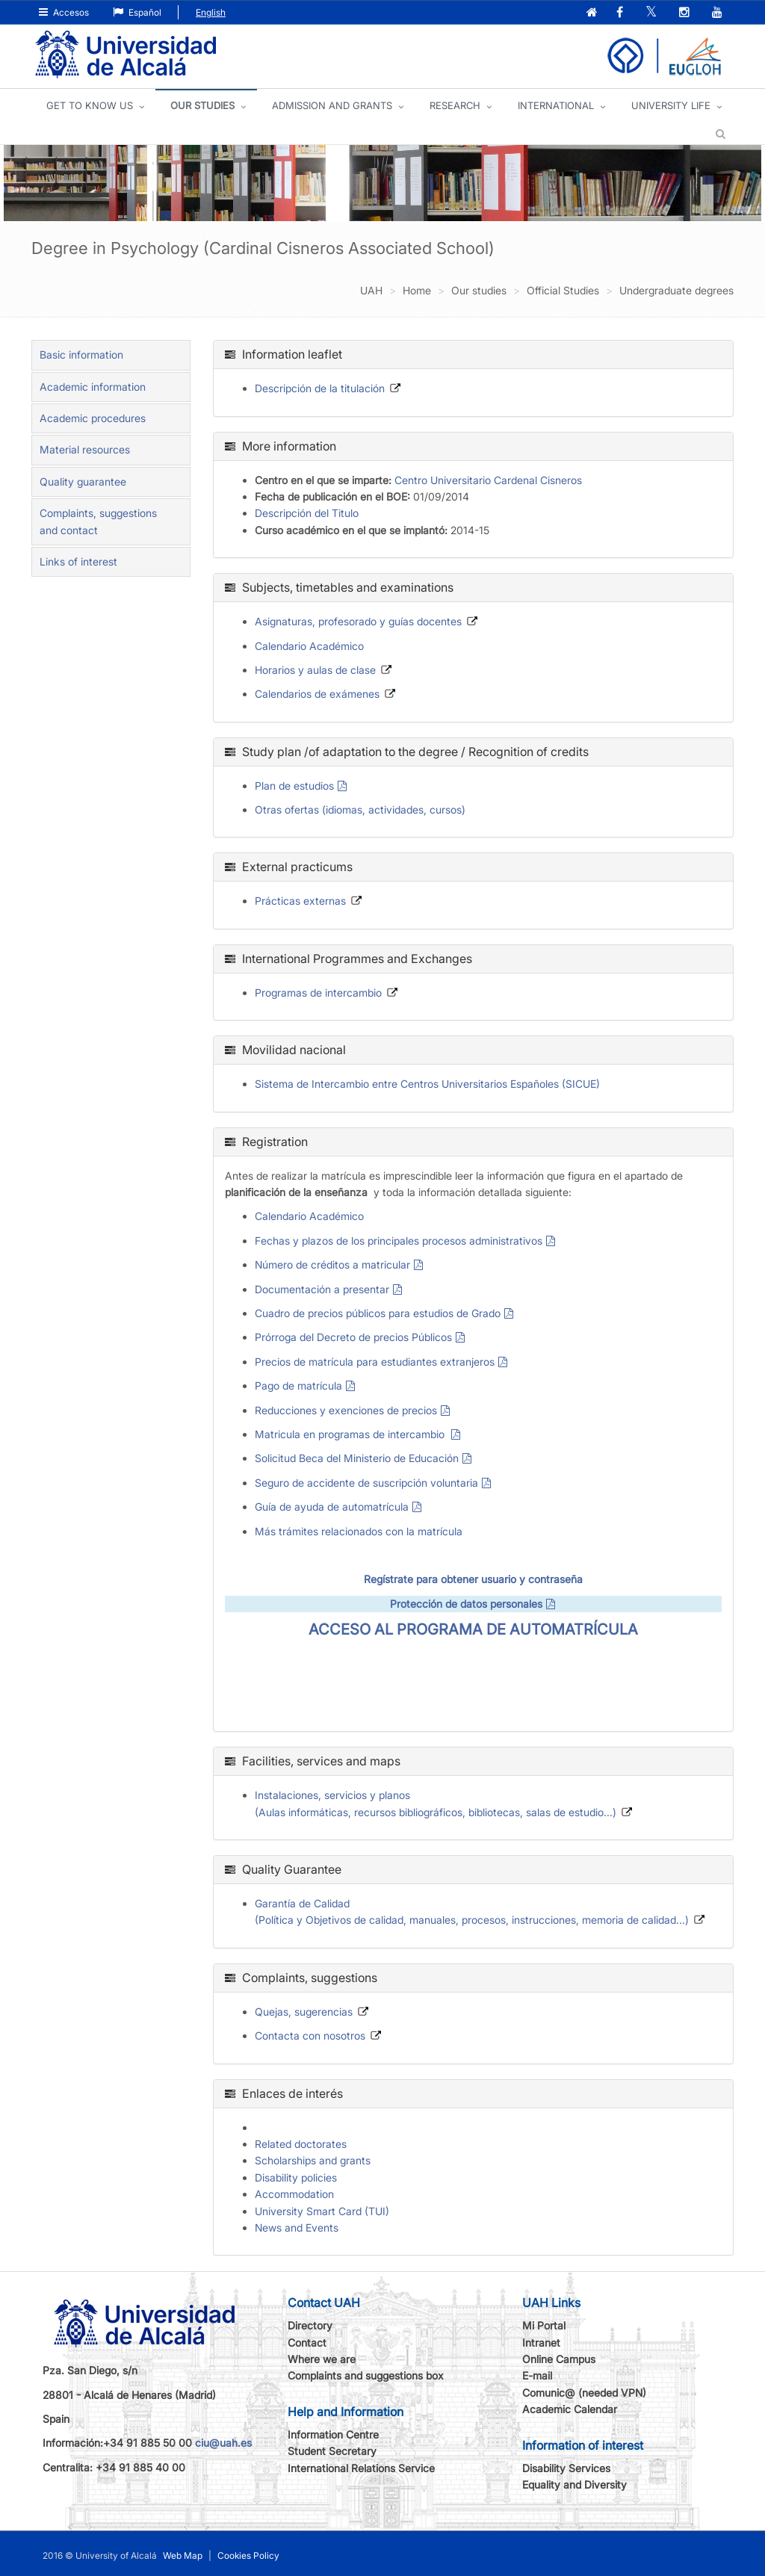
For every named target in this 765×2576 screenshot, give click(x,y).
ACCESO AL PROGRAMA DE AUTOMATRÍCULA (473, 1629)
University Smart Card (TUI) (322, 2211)
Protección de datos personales (466, 1603)
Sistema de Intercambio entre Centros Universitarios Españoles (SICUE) (427, 1083)
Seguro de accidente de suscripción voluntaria (366, 1482)
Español (137, 12)
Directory (310, 2325)
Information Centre (333, 2434)
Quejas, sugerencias (304, 2011)
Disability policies (296, 2177)
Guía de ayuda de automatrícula (332, 1506)
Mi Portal (544, 2325)
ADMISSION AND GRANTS (332, 105)
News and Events (296, 2227)
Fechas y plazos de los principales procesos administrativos (398, 1240)
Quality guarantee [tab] (83, 481)
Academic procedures (93, 418)
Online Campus (558, 2359)
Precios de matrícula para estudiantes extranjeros (375, 1361)
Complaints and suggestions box (366, 2375)
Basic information (81, 354)
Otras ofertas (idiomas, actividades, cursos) (360, 809)
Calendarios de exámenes (317, 693)
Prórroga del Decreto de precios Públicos (353, 1337)
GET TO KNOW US (89, 105)
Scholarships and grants (313, 2160)
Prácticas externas (300, 900)
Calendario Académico (309, 646)
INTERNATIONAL (556, 105)
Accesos (64, 12)
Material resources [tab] (85, 449)
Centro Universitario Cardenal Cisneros (488, 480)
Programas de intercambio (318, 992)
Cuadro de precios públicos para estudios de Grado (378, 1313)
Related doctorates (301, 2143)
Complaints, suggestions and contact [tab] (98, 521)
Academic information (93, 386)
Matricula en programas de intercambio (351, 1434)
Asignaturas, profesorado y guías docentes (358, 621)
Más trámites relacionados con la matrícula (358, 1531)
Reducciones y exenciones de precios (346, 1410)
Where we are (322, 2359)
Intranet (541, 2342)
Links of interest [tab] (78, 561)
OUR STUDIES (202, 105)
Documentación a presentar (322, 1289)
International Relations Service (361, 2468)
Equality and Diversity (574, 2484)
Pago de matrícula (298, 1385)
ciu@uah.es (223, 2442)
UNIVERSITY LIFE (670, 105)
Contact (307, 2342)
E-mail (537, 2375)
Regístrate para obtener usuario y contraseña (473, 1579)
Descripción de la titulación (320, 388)
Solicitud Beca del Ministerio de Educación (357, 1458)
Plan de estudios (294, 785)
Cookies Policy (248, 2555)
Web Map (182, 2555)
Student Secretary (332, 2451)
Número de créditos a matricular (332, 1264)
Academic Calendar (569, 2409)
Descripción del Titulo (307, 513)
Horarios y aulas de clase (315, 669)
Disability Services (566, 2468)
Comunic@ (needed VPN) (584, 2392)
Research (455, 105)
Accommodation (294, 2194)
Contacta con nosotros (310, 2035)
